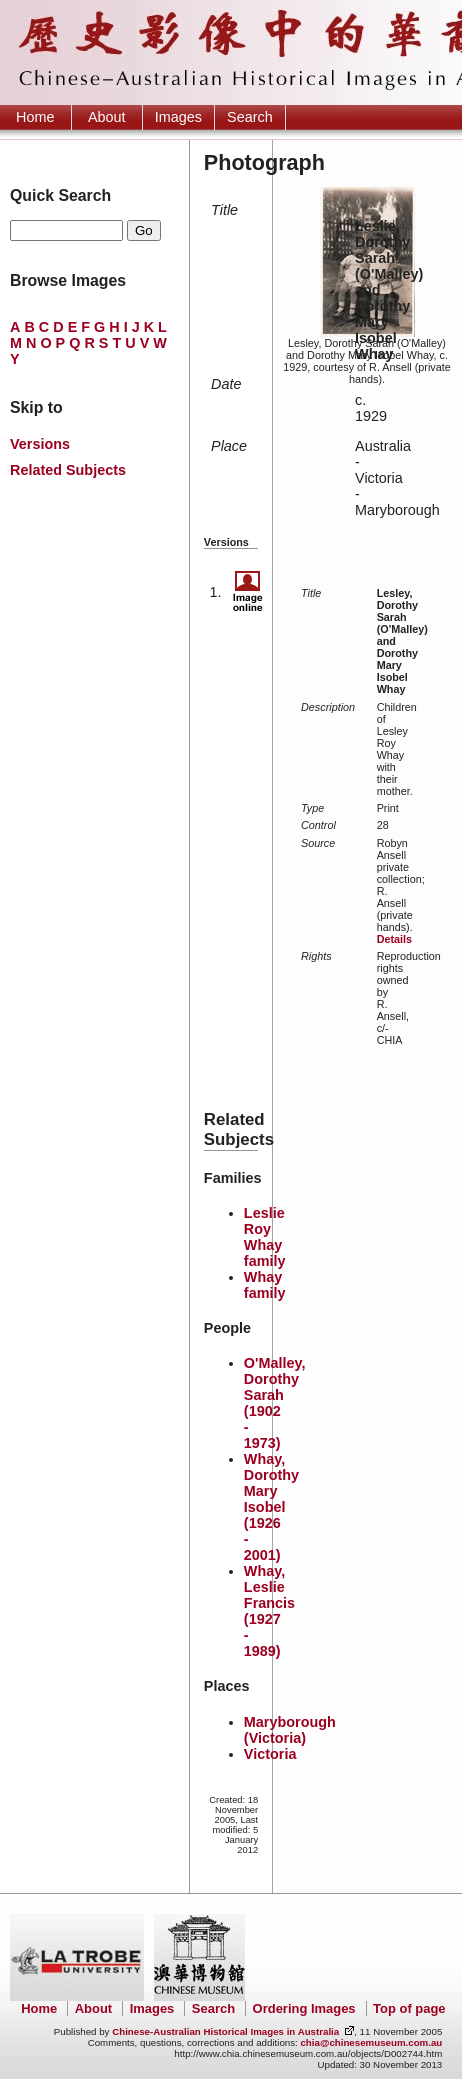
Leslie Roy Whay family (265, 1237)
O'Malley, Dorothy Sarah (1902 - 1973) (275, 1403)
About (107, 117)
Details (394, 939)
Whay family (265, 1285)
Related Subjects (68, 470)
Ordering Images (304, 2008)
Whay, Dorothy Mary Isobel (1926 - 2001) (271, 1507)
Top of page (409, 2008)
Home (35, 117)
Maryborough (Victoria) (290, 1730)
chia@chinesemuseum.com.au (371, 2042)
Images (178, 117)
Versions (40, 444)
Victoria (270, 1754)
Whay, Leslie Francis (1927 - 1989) (269, 1611)
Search (250, 117)
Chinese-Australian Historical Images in (225, 2031)
